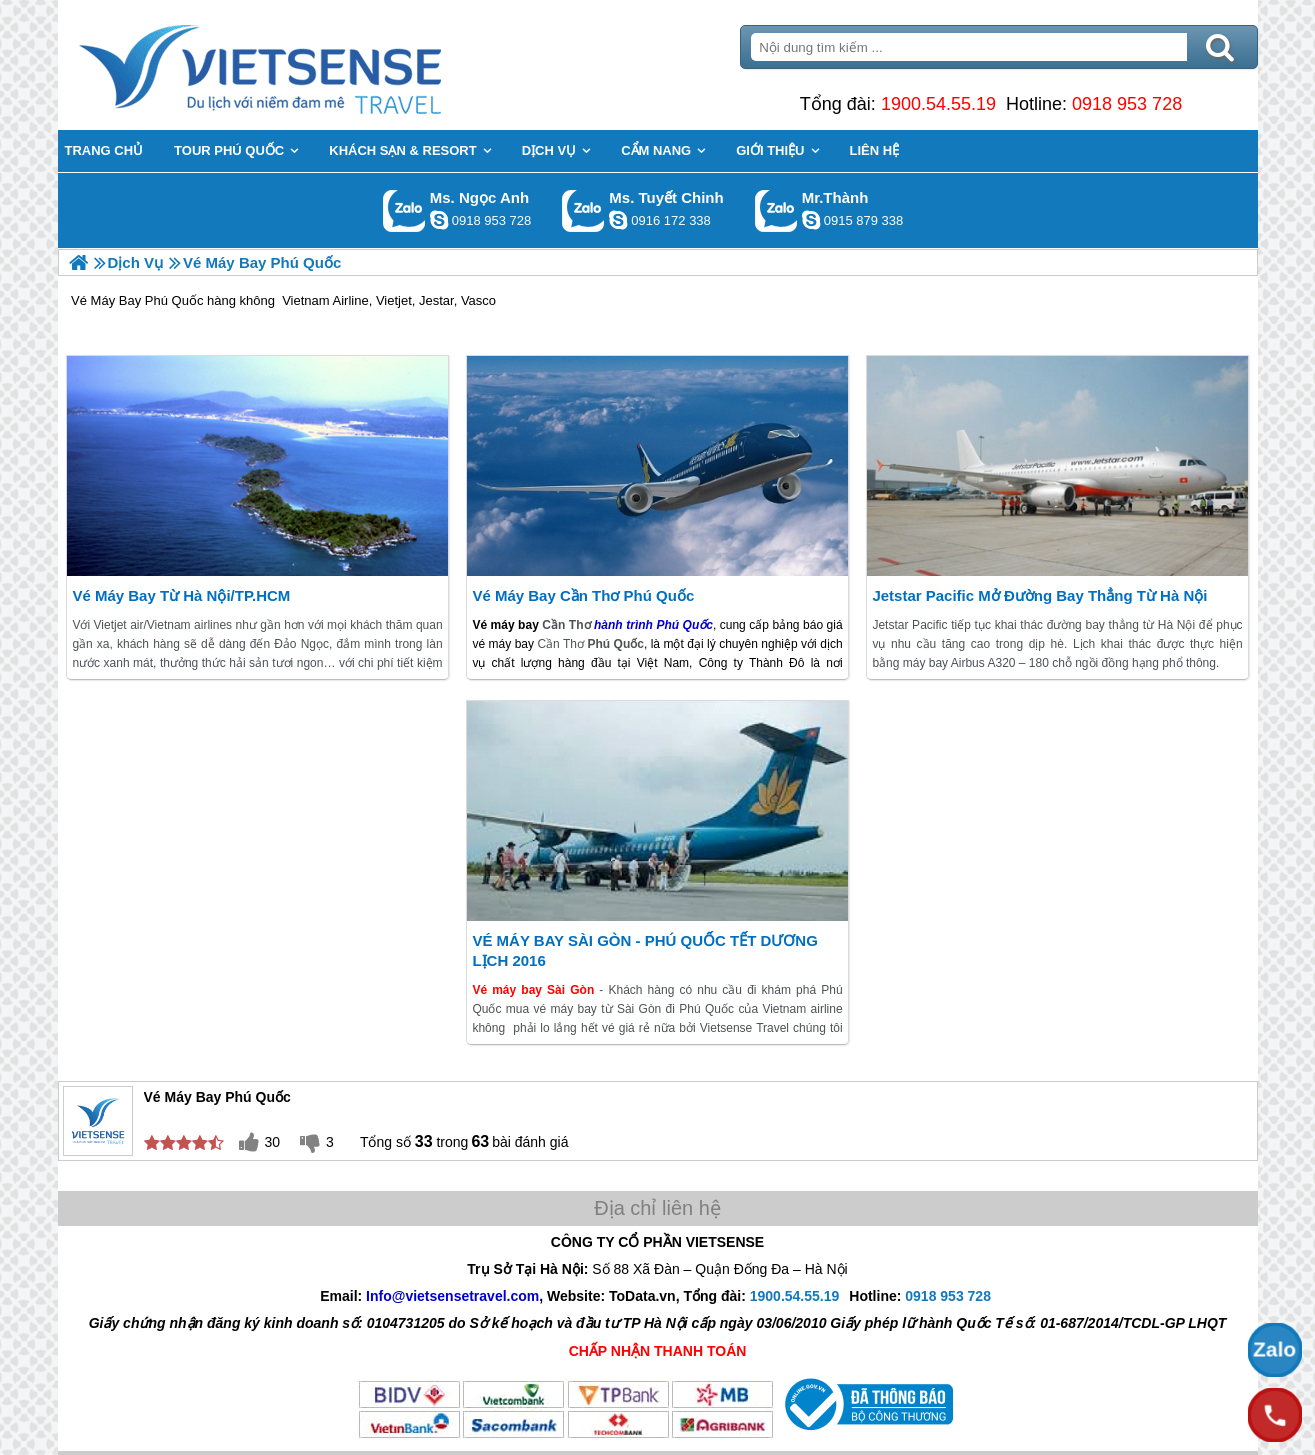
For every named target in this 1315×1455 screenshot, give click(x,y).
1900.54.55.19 (938, 104)
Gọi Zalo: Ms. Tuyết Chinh (583, 210)
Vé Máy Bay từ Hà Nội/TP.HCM (181, 595)
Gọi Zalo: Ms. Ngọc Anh (404, 210)
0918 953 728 (1127, 104)
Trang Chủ (310, 65)
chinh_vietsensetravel (618, 220)
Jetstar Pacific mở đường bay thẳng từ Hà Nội (1039, 595)
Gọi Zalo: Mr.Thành (776, 210)
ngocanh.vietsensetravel (439, 220)
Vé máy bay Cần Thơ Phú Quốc (583, 595)
